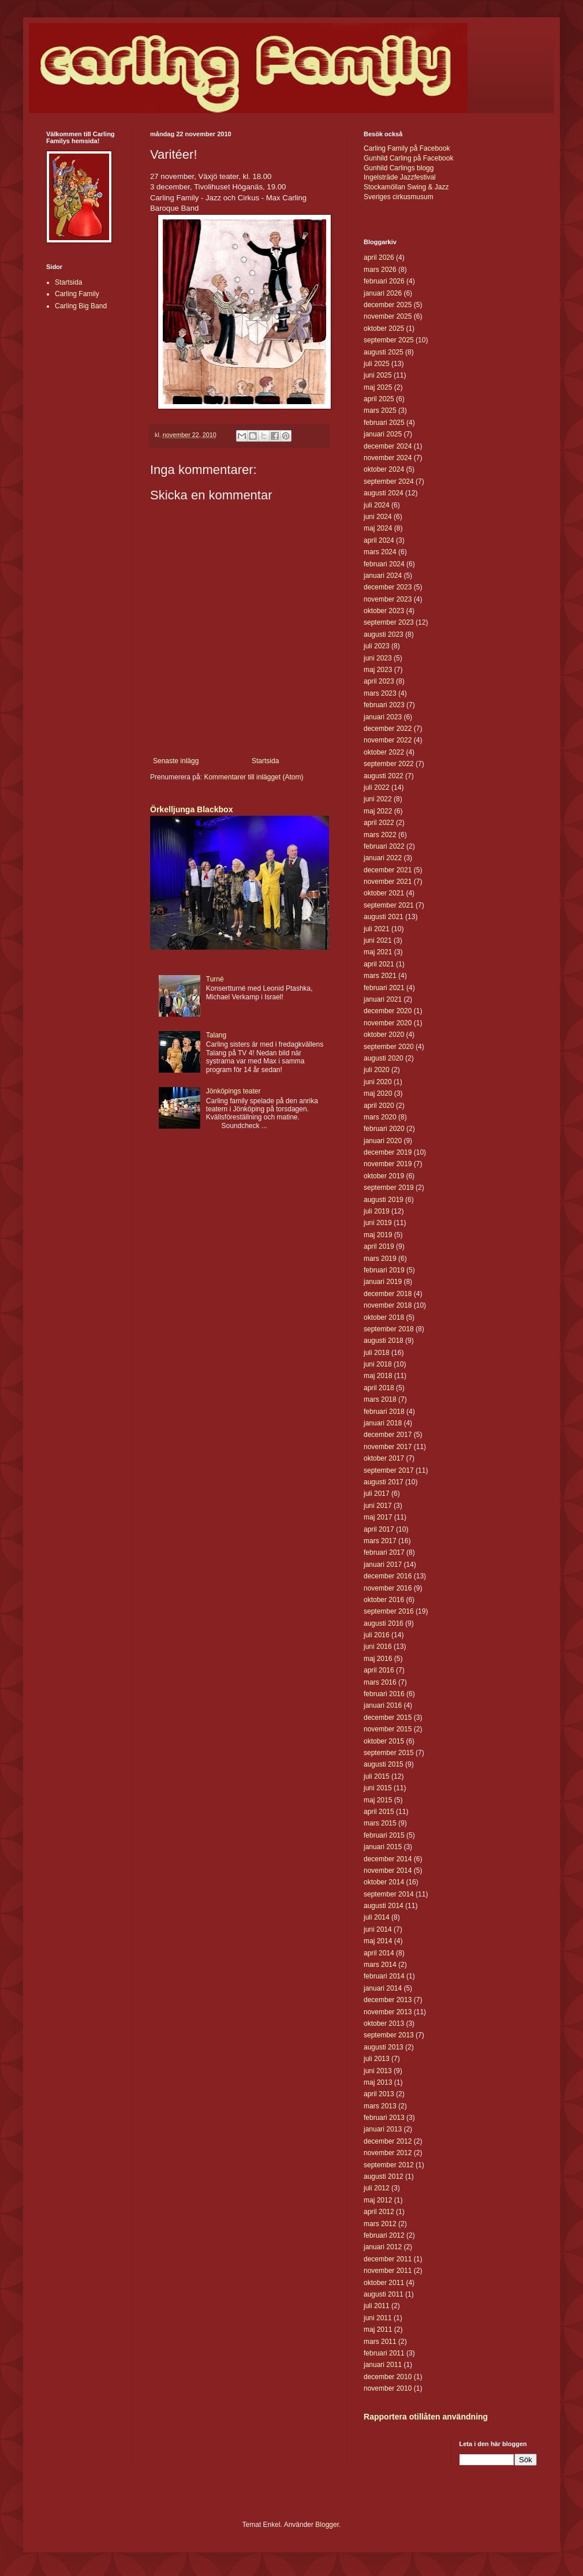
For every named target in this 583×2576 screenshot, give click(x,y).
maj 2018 (378, 1376)
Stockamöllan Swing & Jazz (406, 187)
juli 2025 (377, 364)
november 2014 (388, 1870)
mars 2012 (380, 2224)
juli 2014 (377, 1917)
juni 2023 (378, 658)
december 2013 (388, 2000)
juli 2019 (377, 1211)
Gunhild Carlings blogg (398, 168)
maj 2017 (378, 1517)
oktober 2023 (384, 611)
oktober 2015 (384, 1741)
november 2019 (388, 1164)
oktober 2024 (384, 469)
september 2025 (389, 340)
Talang (216, 1035)
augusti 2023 (383, 634)
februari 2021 (384, 988)
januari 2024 (383, 576)
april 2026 (379, 257)
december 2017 (388, 1435)
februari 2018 (384, 1412)
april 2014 (379, 1953)
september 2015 (389, 1753)
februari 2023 (384, 705)
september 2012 (389, 2165)
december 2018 (388, 1294)
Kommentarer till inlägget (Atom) (253, 777)
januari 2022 (383, 858)
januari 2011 (383, 2365)
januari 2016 (383, 1705)
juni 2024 (378, 517)
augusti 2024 (383, 493)
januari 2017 (383, 1564)
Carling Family (77, 294)
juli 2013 (377, 2059)
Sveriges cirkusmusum (398, 197)
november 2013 (388, 2012)
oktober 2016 (384, 1600)
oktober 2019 (384, 1176)
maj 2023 (378, 670)
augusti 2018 (383, 1340)
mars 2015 (380, 1823)
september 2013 (389, 2035)
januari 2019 (383, 1282)
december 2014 (388, 1859)
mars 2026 (380, 270)
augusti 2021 (383, 917)
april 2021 (379, 964)
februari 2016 (384, 1694)
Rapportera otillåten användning (426, 2416)
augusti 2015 (383, 1764)
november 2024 (388, 458)
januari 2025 (383, 434)
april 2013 (379, 2094)
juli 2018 (377, 1353)
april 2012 (379, 2212)
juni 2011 (378, 2318)
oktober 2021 (384, 893)
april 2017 (379, 1529)
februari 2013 (384, 2118)
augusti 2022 (383, 776)
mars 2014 (380, 1965)
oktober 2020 (384, 1035)
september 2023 (389, 622)
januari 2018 (383, 1423)
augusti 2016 (383, 1623)
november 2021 (388, 882)
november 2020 (388, 1023)
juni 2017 (378, 1506)
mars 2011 (380, 2342)
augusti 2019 (383, 1200)
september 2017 (389, 1470)
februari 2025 (384, 423)
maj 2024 (378, 528)
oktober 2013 (384, 2023)
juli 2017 (377, 1493)
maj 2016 (378, 1659)
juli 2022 (377, 787)
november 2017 (388, 1447)
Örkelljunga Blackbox (191, 809)
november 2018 (388, 1305)
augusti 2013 (383, 2047)
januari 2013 (383, 2129)
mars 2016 (380, 1682)
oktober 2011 (384, 2283)
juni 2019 (378, 1223)
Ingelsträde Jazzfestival (400, 177)
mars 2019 (380, 1259)
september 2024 (389, 481)
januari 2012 (383, 2247)
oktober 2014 (384, 1882)
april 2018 (379, 1388)
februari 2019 (384, 1270)
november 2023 (388, 599)
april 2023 (379, 681)
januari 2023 (383, 717)
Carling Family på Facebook (407, 148)
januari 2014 (383, 1988)
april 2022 (379, 823)
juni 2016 (378, 1646)
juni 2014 (378, 1929)
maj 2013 (378, 2082)
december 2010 (388, 2377)
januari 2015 (383, 1847)
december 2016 (388, 1576)
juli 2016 (377, 1635)
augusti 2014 (383, 1906)
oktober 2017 (384, 1458)
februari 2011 (384, 2353)
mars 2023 (380, 693)
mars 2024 (380, 552)
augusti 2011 (383, 2294)
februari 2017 (384, 1552)
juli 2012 (377, 2188)
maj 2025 (378, 387)
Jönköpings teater (233, 1091)
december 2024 (388, 446)
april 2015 (379, 1812)
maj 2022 (378, 811)
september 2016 (389, 1611)
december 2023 (388, 587)
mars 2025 (380, 410)
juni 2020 (378, 1082)
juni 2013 (378, 2071)
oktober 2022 (384, 752)
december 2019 (388, 1152)
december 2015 (388, 1717)
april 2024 (379, 540)
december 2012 (388, 2141)
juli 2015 (377, 1776)
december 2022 (388, 729)
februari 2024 (384, 564)
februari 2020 (384, 1129)
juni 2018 (378, 1364)
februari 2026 (384, 281)
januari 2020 (383, 1141)
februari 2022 (384, 846)
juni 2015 (378, 1788)
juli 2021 (377, 929)
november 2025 (388, 316)
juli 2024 (377, 505)
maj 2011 (378, 2329)
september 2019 (389, 1188)
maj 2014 (378, 1941)
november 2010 (388, 2388)
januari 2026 (383, 293)
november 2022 (388, 740)
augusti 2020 (383, 1058)
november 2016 (388, 1588)
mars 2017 (380, 1541)
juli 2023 (377, 646)
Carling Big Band (81, 306)
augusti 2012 (383, 2176)
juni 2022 (378, 799)
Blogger (327, 2525)
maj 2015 (378, 1800)
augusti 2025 (383, 352)
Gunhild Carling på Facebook (408, 158)
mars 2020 (380, 1117)
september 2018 (389, 1329)
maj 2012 (378, 2200)
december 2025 (388, 305)
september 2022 (389, 764)
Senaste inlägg (176, 761)
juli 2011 (377, 2306)
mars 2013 (380, 2106)
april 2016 (379, 1670)
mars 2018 (380, 1399)
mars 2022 (380, 835)
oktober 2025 (384, 328)
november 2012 (388, 2153)
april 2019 (379, 1246)
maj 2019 (378, 1235)
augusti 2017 (383, 1482)
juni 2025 (378, 375)
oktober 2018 (384, 1317)
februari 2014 (384, 1976)
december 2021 (388, 870)
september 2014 (389, 1894)
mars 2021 (380, 976)
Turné (215, 979)
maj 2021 (378, 952)
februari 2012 (384, 2235)
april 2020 (379, 1106)
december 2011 (388, 2259)
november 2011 (388, 2271)
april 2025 (379, 399)
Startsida (265, 761)
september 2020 (389, 1047)
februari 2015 (384, 1835)
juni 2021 (378, 940)
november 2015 (388, 1729)
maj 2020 (378, 1093)
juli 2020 (377, 1070)
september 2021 (389, 905)
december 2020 (388, 1011)
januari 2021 (383, 999)
